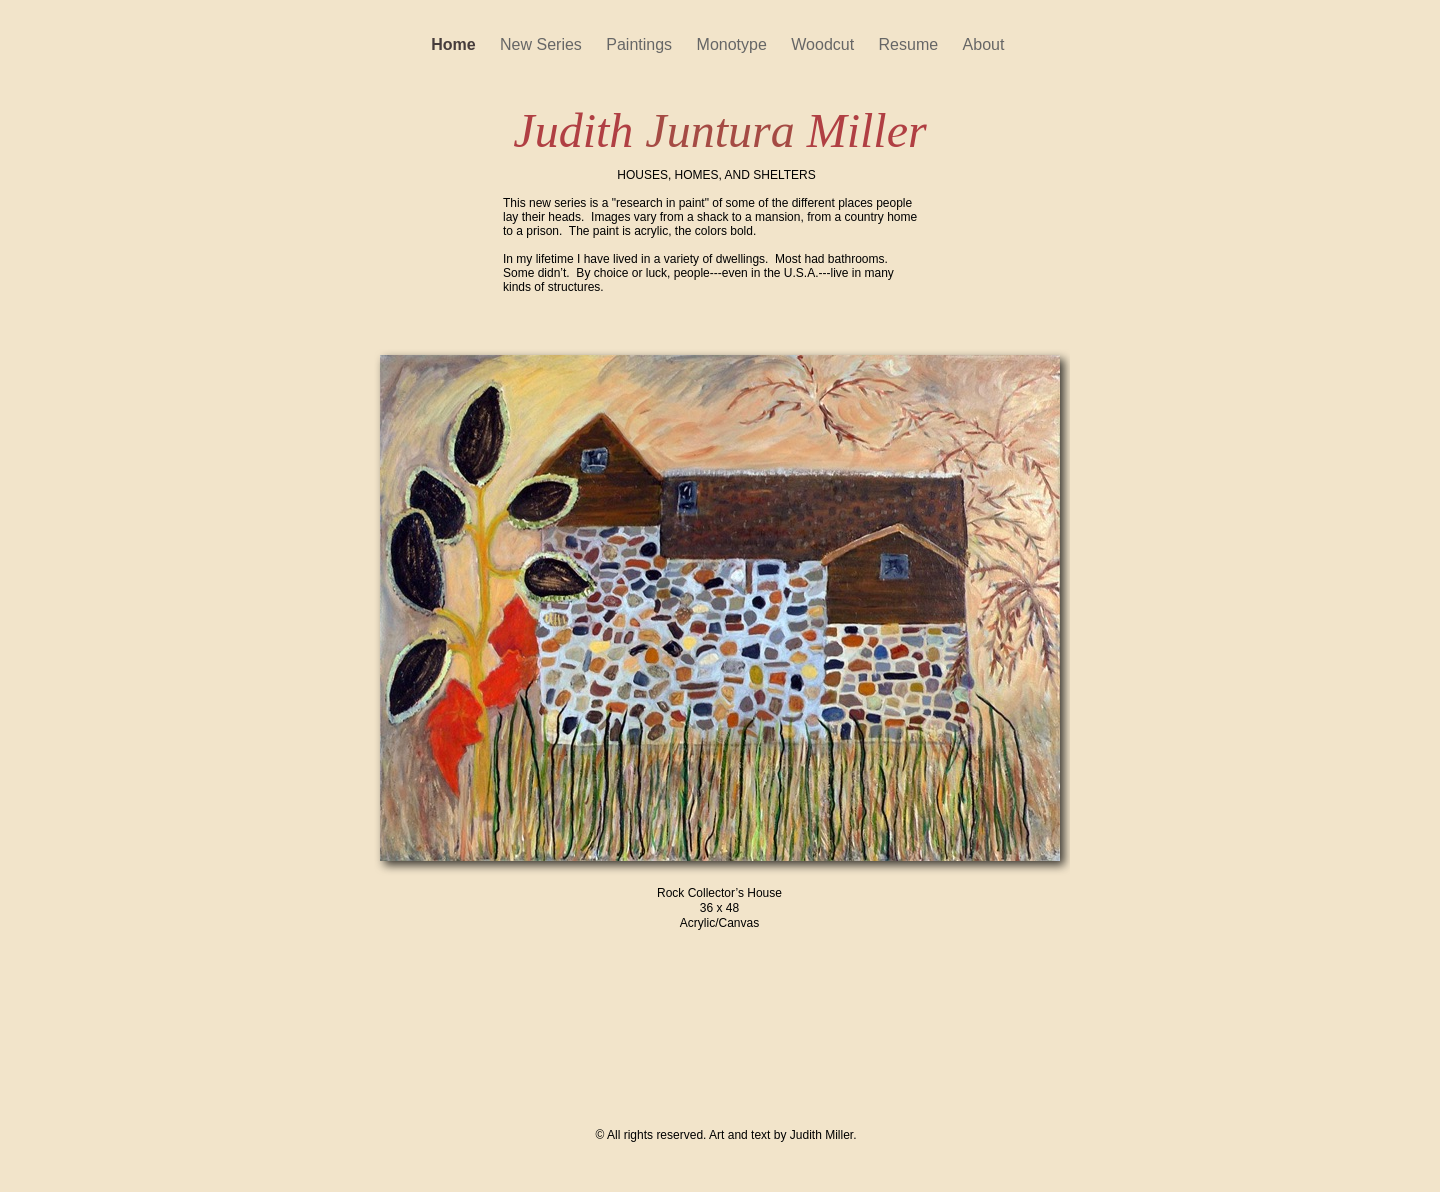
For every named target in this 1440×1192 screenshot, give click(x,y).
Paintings (641, 44)
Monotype (734, 44)
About (986, 44)
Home (455, 44)
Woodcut (824, 44)
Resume (911, 44)
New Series (543, 44)
